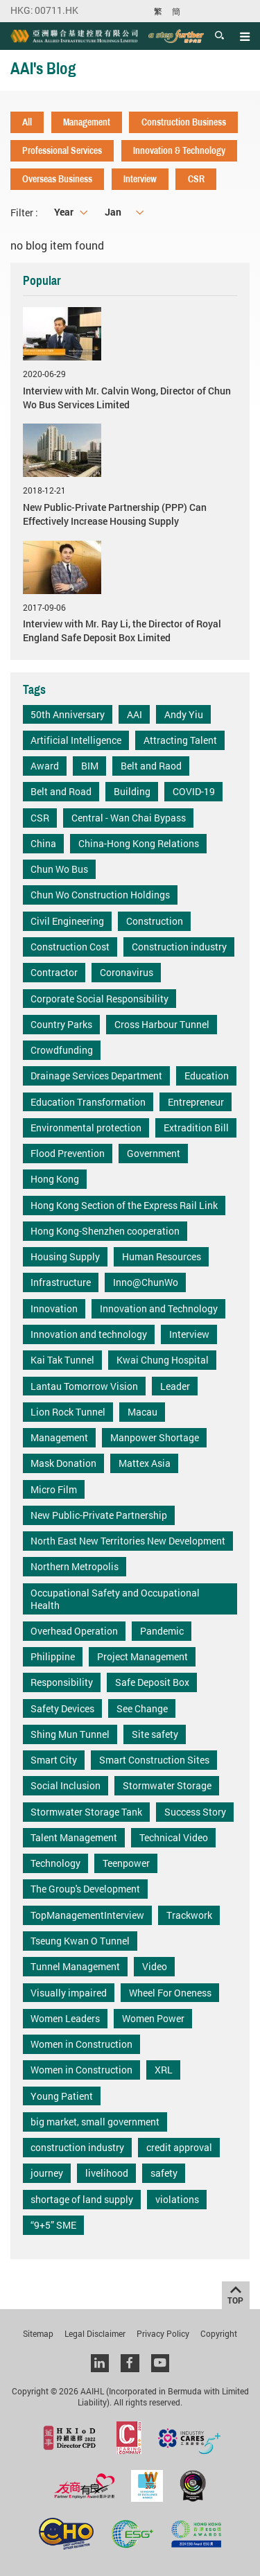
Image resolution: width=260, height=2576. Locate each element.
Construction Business (183, 122)
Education (206, 1075)
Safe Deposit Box (152, 1682)
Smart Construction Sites (154, 1759)
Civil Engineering (67, 921)
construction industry (77, 2147)
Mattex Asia (145, 1463)
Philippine (53, 1656)
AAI (134, 714)
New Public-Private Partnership (99, 1515)
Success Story (195, 1811)
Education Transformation (88, 1101)
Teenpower (126, 1863)
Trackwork (189, 1915)
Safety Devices (62, 1708)
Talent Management (74, 1837)
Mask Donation (63, 1463)
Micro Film (54, 1489)
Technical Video (173, 1837)
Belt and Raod (151, 765)
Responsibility (62, 1682)
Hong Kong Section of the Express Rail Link (124, 1205)
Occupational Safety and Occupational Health (115, 1599)
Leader (175, 1386)
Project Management (142, 1656)
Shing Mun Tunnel (70, 1734)
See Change (142, 1708)
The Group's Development (85, 1888)
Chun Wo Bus (59, 869)
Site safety (155, 1734)
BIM (89, 765)
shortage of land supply (82, 2199)
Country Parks (61, 1024)
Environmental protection (86, 1127)
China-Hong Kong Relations (138, 843)
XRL (164, 2069)
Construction (154, 921)
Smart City (54, 1759)
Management (86, 122)
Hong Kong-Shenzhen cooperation (105, 1230)
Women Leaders (65, 2018)
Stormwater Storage (167, 1785)
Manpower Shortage (154, 1437)
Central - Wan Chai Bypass (128, 817)
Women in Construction (81, 2044)
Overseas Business (57, 179)
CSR (196, 179)
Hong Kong (55, 1178)
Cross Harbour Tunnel (161, 1024)
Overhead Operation (74, 1630)
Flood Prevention (68, 1153)
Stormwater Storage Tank (86, 1811)
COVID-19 (194, 791)
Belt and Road (61, 791)
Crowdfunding (62, 1049)
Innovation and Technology (159, 1308)
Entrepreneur (196, 1101)
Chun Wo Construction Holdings (100, 894)
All (27, 122)
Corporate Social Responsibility (99, 998)
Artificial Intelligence (76, 740)
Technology (55, 1863)
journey (47, 2172)
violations (177, 2199)
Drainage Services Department (96, 1075)
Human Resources (161, 1256)
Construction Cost (70, 946)
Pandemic (162, 1630)
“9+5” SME (53, 2224)
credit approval (179, 2147)
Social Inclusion (66, 1785)
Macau (142, 1411)
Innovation (54, 1308)
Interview (140, 179)
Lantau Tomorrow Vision (84, 1386)
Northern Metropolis (75, 1566)
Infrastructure (61, 1282)
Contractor (54, 972)
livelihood (106, 2172)
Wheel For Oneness (170, 1992)
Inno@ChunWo (145, 1282)
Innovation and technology (89, 1334)
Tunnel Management (75, 1966)
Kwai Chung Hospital (162, 1359)
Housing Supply (65, 1256)
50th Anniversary (68, 714)
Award (45, 765)
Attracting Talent (180, 740)
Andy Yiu (183, 714)
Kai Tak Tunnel (62, 1359)
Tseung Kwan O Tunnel (80, 1940)
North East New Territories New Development (128, 1540)
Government (153, 1153)
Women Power (153, 2018)
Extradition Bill (196, 1127)
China (43, 843)
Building (132, 791)
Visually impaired (69, 1992)
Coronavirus (126, 972)
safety (163, 2172)
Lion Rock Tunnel (68, 1411)
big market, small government (95, 2121)
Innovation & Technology (179, 150)
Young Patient (62, 2096)
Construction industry (179, 946)
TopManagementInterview (87, 1915)
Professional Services (62, 150)
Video (154, 1966)
